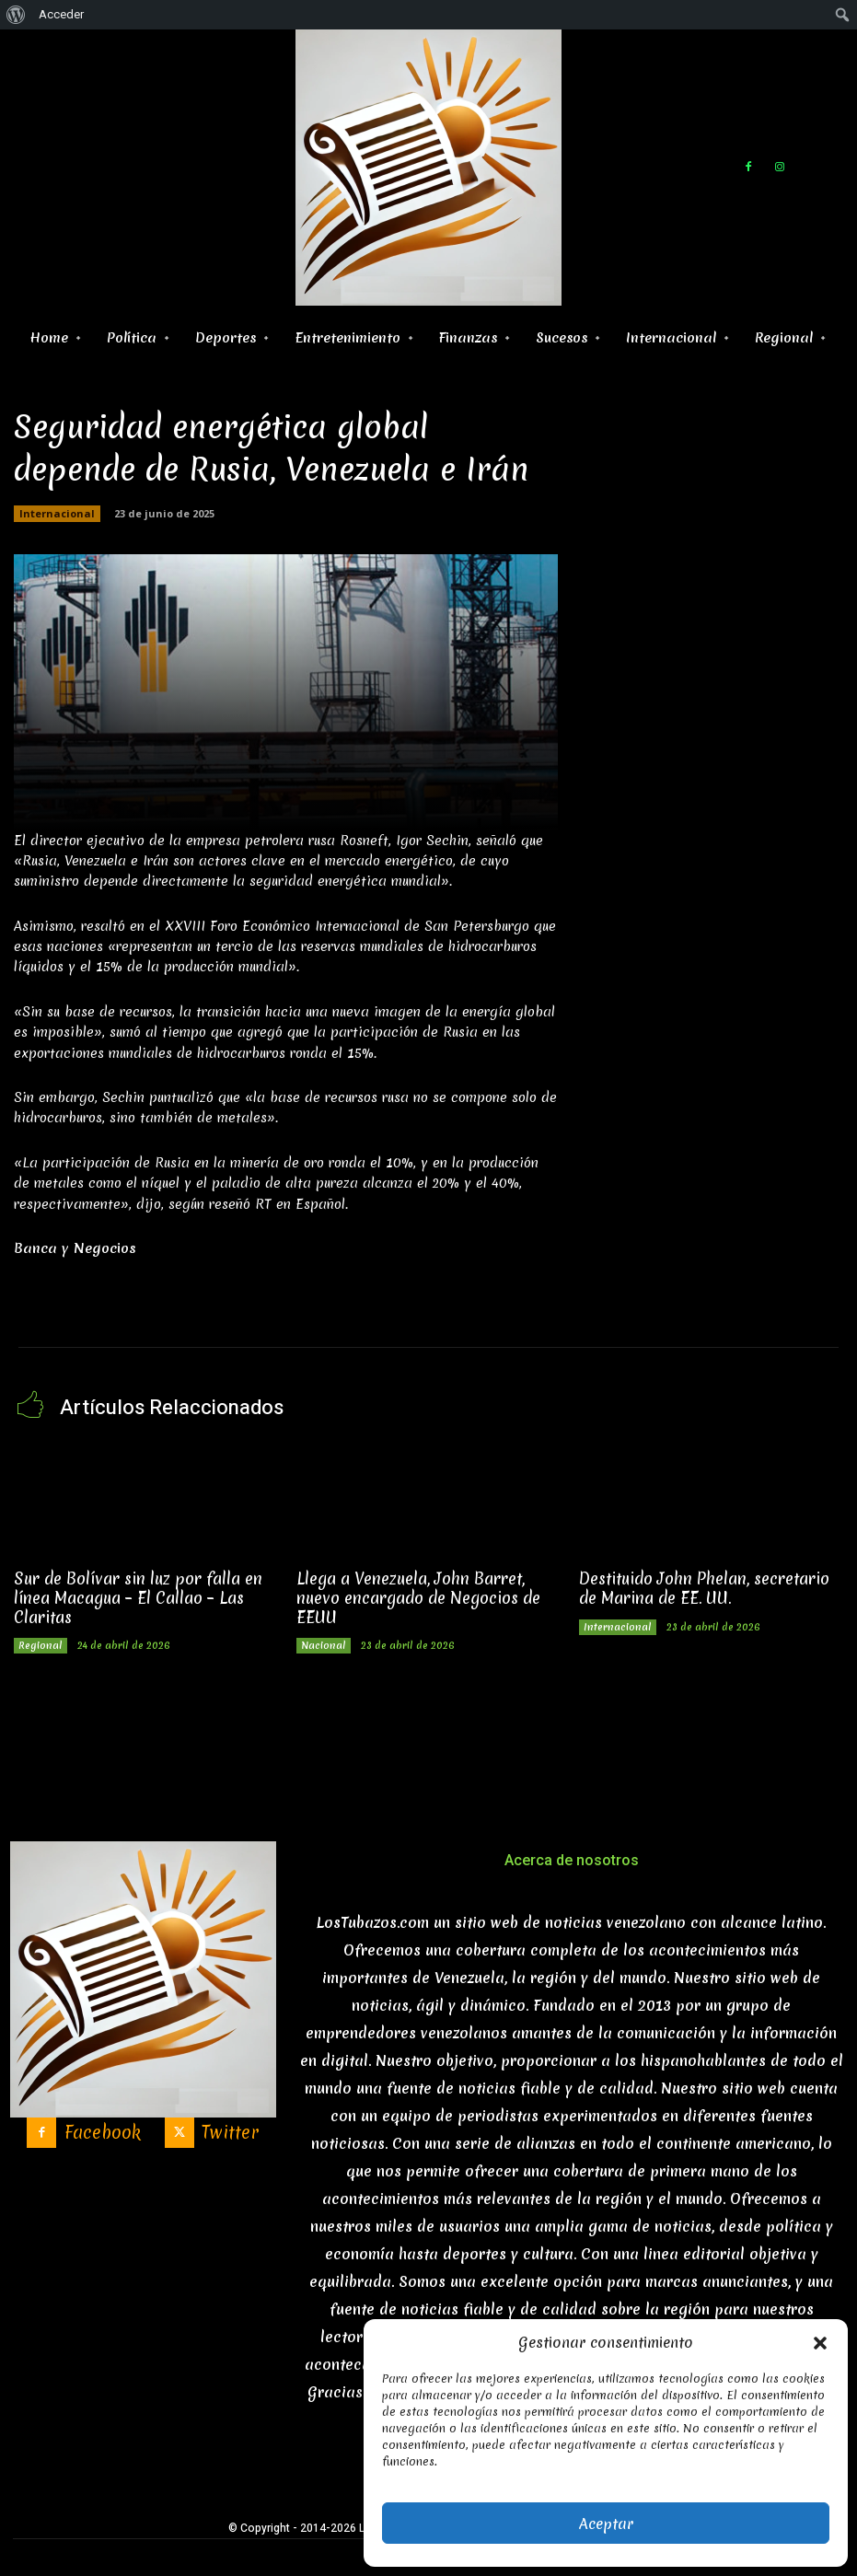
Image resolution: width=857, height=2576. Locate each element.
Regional (40, 1645)
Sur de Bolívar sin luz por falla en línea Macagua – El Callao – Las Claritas (138, 1598)
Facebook (102, 2132)
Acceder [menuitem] (61, 14)
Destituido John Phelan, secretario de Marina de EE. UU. (704, 1588)
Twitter (230, 2132)
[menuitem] (16, 14)
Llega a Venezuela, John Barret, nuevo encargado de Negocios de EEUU (418, 1598)
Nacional (323, 1645)
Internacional (57, 513)
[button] (820, 2343)
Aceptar (606, 2523)
